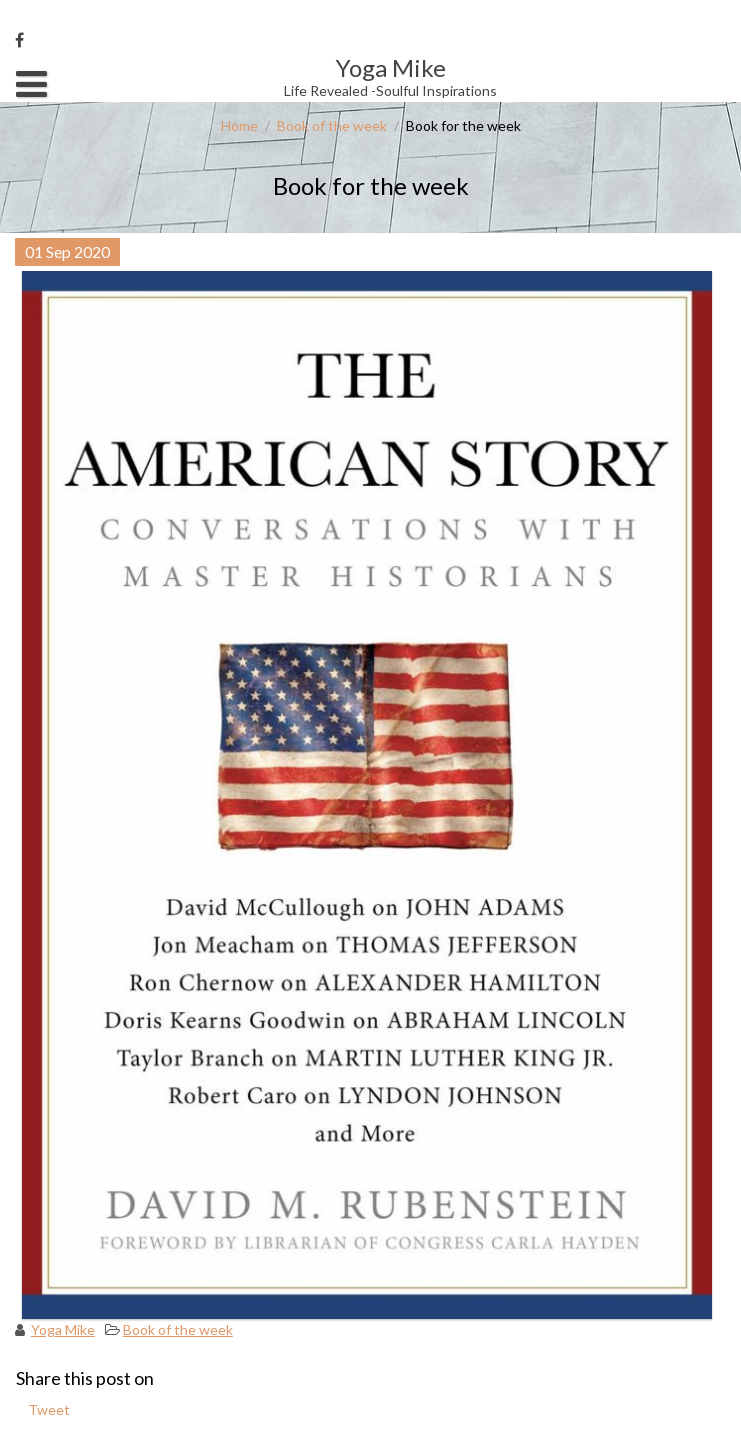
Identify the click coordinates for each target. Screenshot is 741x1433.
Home (239, 125)
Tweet (49, 1409)
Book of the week (332, 125)
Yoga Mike (63, 1329)
